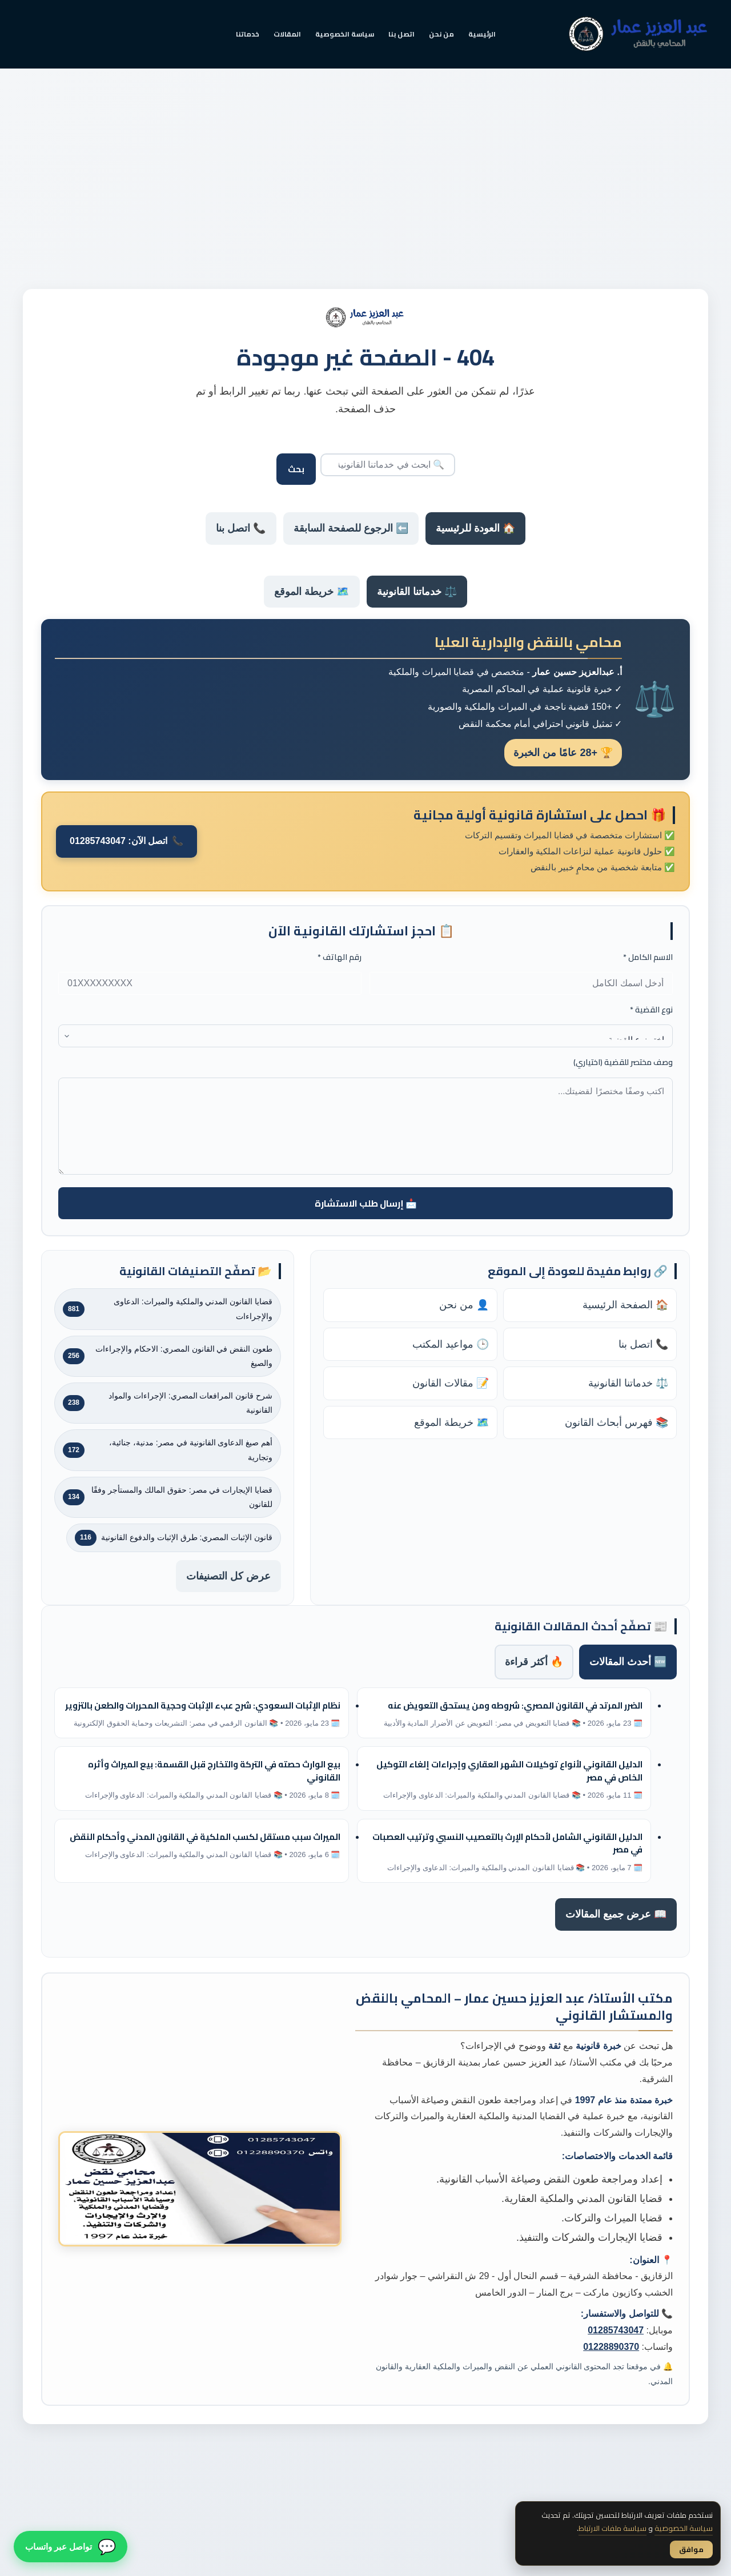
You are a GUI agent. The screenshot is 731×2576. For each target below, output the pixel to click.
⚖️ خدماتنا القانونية (417, 591)
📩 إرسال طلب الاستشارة (366, 1203)
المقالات (287, 34)
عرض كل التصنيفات (228, 1576)
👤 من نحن (464, 1305)
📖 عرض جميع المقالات (615, 1914)
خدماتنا (247, 34)
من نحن (441, 34)
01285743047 (616, 2330)
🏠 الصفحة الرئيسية (625, 1305)
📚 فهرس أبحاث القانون (616, 1422)
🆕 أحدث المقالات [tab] (627, 1661)
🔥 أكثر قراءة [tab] (534, 1661)
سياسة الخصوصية (344, 34)
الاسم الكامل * (648, 957)
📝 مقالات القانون (450, 1383)
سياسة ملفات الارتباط (612, 2528)
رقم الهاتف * (340, 957)
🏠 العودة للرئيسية (475, 528)
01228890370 (611, 2347)
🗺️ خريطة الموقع (311, 591)
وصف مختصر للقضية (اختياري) (623, 1062)
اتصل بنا (401, 34)
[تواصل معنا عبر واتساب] (70, 2544)
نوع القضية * (651, 1010)
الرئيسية (482, 34)
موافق (691, 2549)
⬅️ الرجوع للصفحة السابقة (351, 528)
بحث (296, 469)
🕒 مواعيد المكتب (450, 1344)
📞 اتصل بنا (241, 528)
